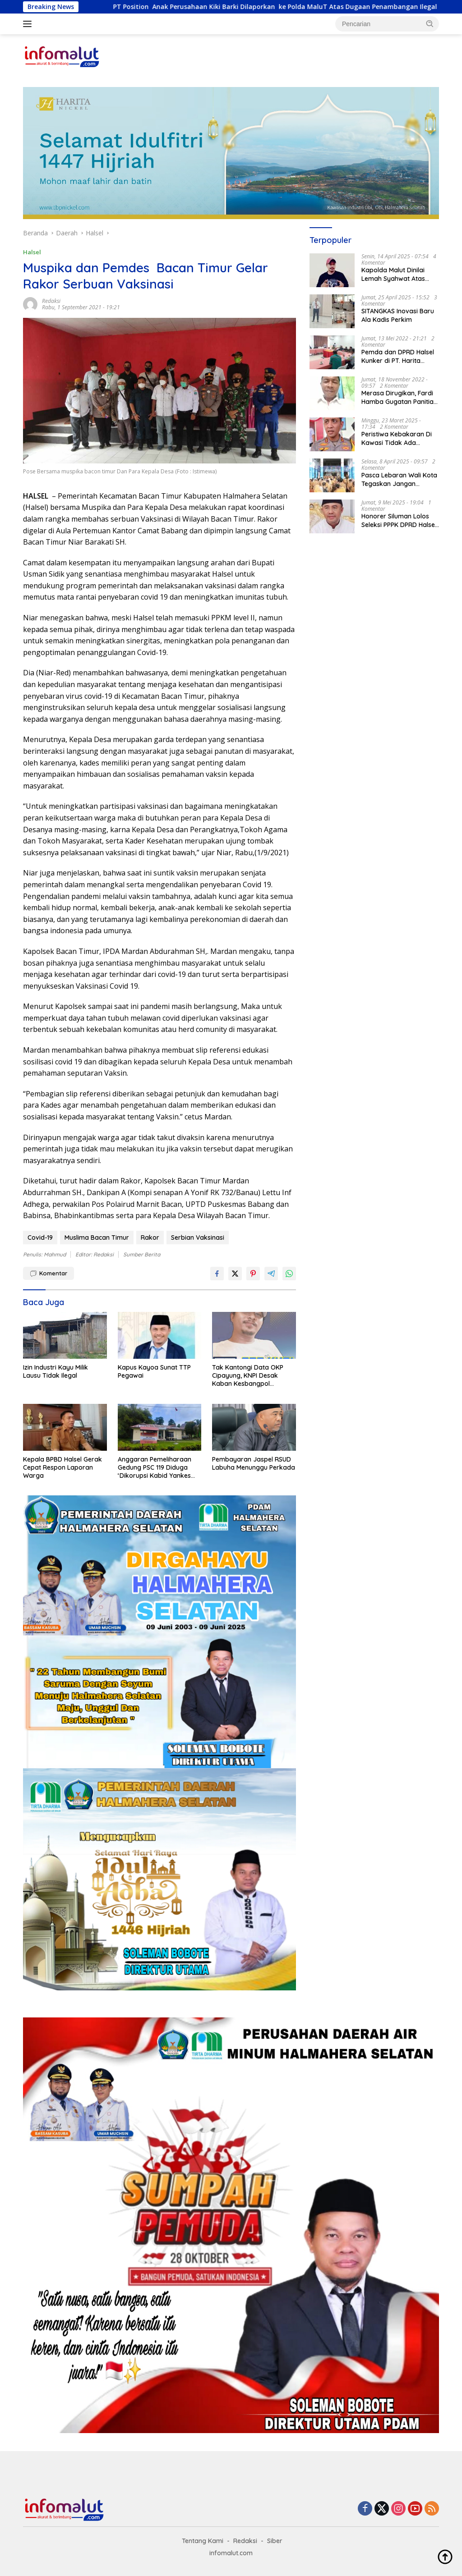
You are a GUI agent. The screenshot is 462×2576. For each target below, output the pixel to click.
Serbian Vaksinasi (197, 1237)
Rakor (150, 1237)
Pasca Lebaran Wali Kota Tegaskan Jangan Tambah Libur (399, 479)
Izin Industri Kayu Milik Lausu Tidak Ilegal (55, 1371)
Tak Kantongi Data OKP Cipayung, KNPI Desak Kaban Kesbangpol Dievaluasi (247, 1375)
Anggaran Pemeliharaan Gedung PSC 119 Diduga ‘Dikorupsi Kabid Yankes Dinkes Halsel (154, 1467)
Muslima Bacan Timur (97, 1237)
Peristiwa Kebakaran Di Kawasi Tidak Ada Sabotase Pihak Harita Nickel (396, 438)
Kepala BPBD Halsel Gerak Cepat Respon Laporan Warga (62, 1467)
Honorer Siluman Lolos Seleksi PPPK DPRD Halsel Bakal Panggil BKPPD (398, 520)
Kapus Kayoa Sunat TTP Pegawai (154, 1371)
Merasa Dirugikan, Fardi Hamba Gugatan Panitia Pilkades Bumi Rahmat (397, 397)
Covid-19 (40, 1237)
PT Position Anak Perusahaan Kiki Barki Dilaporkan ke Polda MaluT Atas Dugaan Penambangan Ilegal (289, 7)
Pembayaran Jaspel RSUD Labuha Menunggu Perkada (253, 1463)
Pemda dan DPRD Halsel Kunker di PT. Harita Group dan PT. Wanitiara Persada (398, 356)
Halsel (32, 252)
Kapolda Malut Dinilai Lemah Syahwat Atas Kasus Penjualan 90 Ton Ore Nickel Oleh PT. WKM (397, 274)
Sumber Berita (141, 1254)
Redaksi (51, 301)
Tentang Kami (202, 2541)
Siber (274, 2541)
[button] (430, 23)
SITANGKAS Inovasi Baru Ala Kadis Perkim (397, 315)
